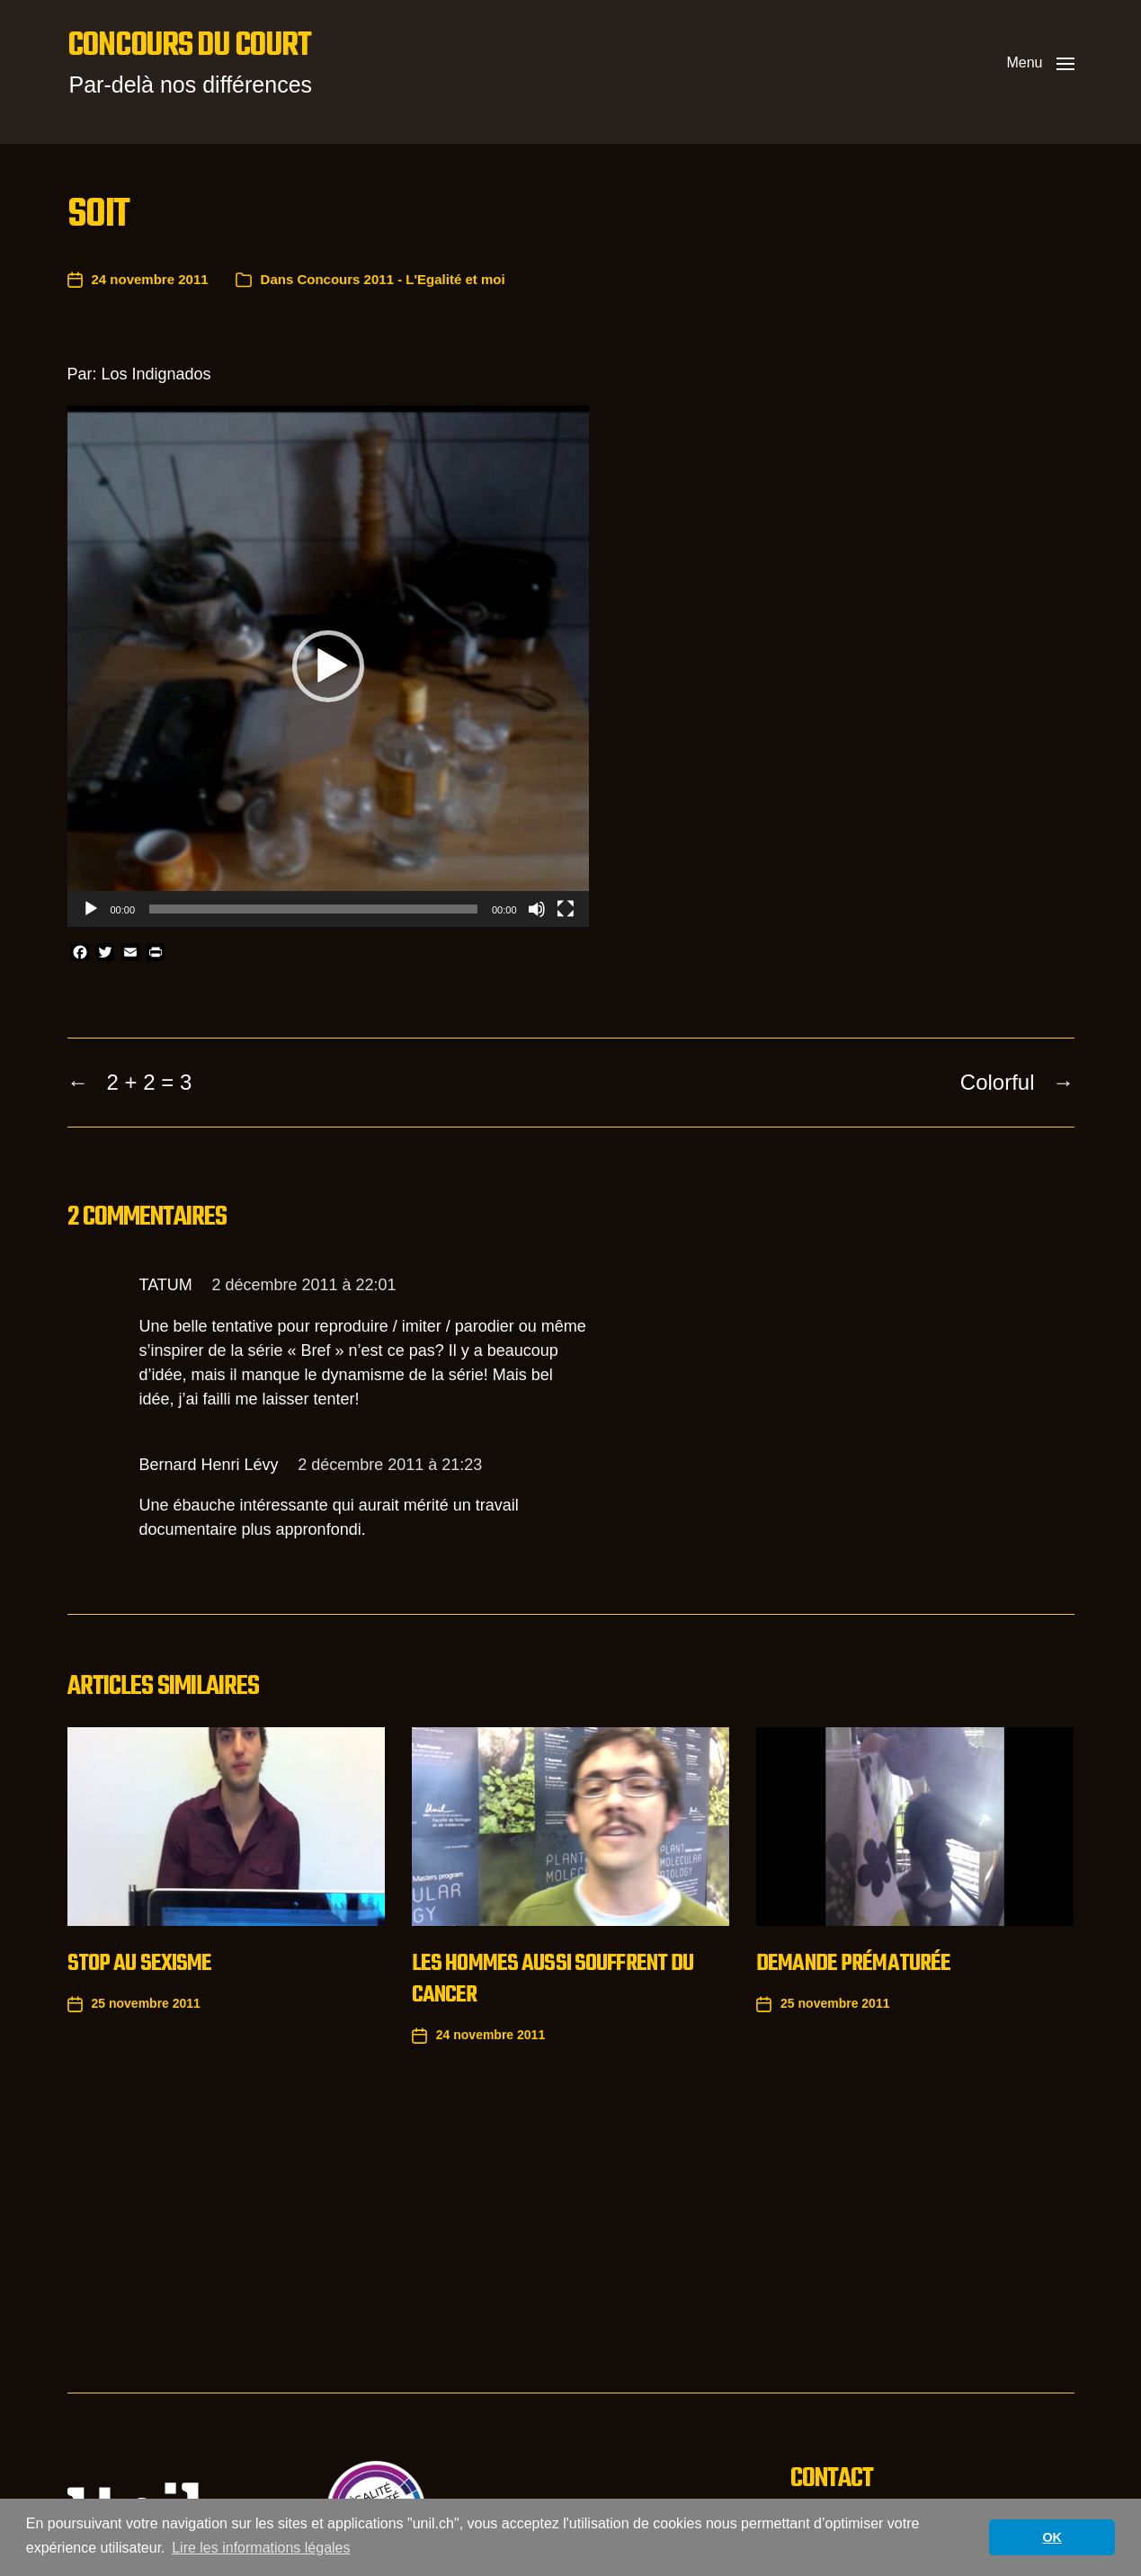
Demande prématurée (853, 1964)
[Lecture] (91, 909)
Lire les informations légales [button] (261, 2547)
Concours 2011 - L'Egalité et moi (400, 279)
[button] (1040, 62)
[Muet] (537, 909)
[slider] (313, 909)
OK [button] (1052, 2537)
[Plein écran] (566, 909)
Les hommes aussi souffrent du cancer (553, 1979)
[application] (328, 666)
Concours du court (189, 47)
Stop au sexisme (139, 1964)
